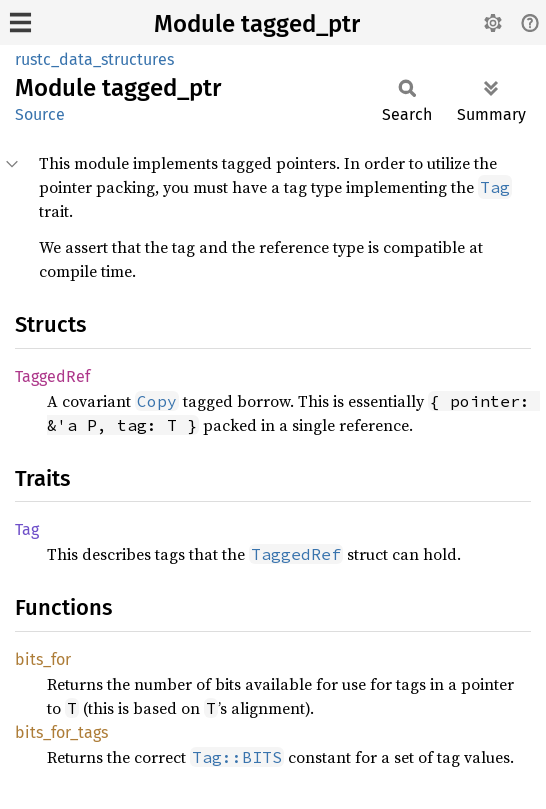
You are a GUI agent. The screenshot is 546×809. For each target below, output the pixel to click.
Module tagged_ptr (257, 24)
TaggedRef (52, 376)
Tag (27, 529)
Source (40, 114)
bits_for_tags (61, 732)
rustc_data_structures (94, 59)
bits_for (43, 659)
